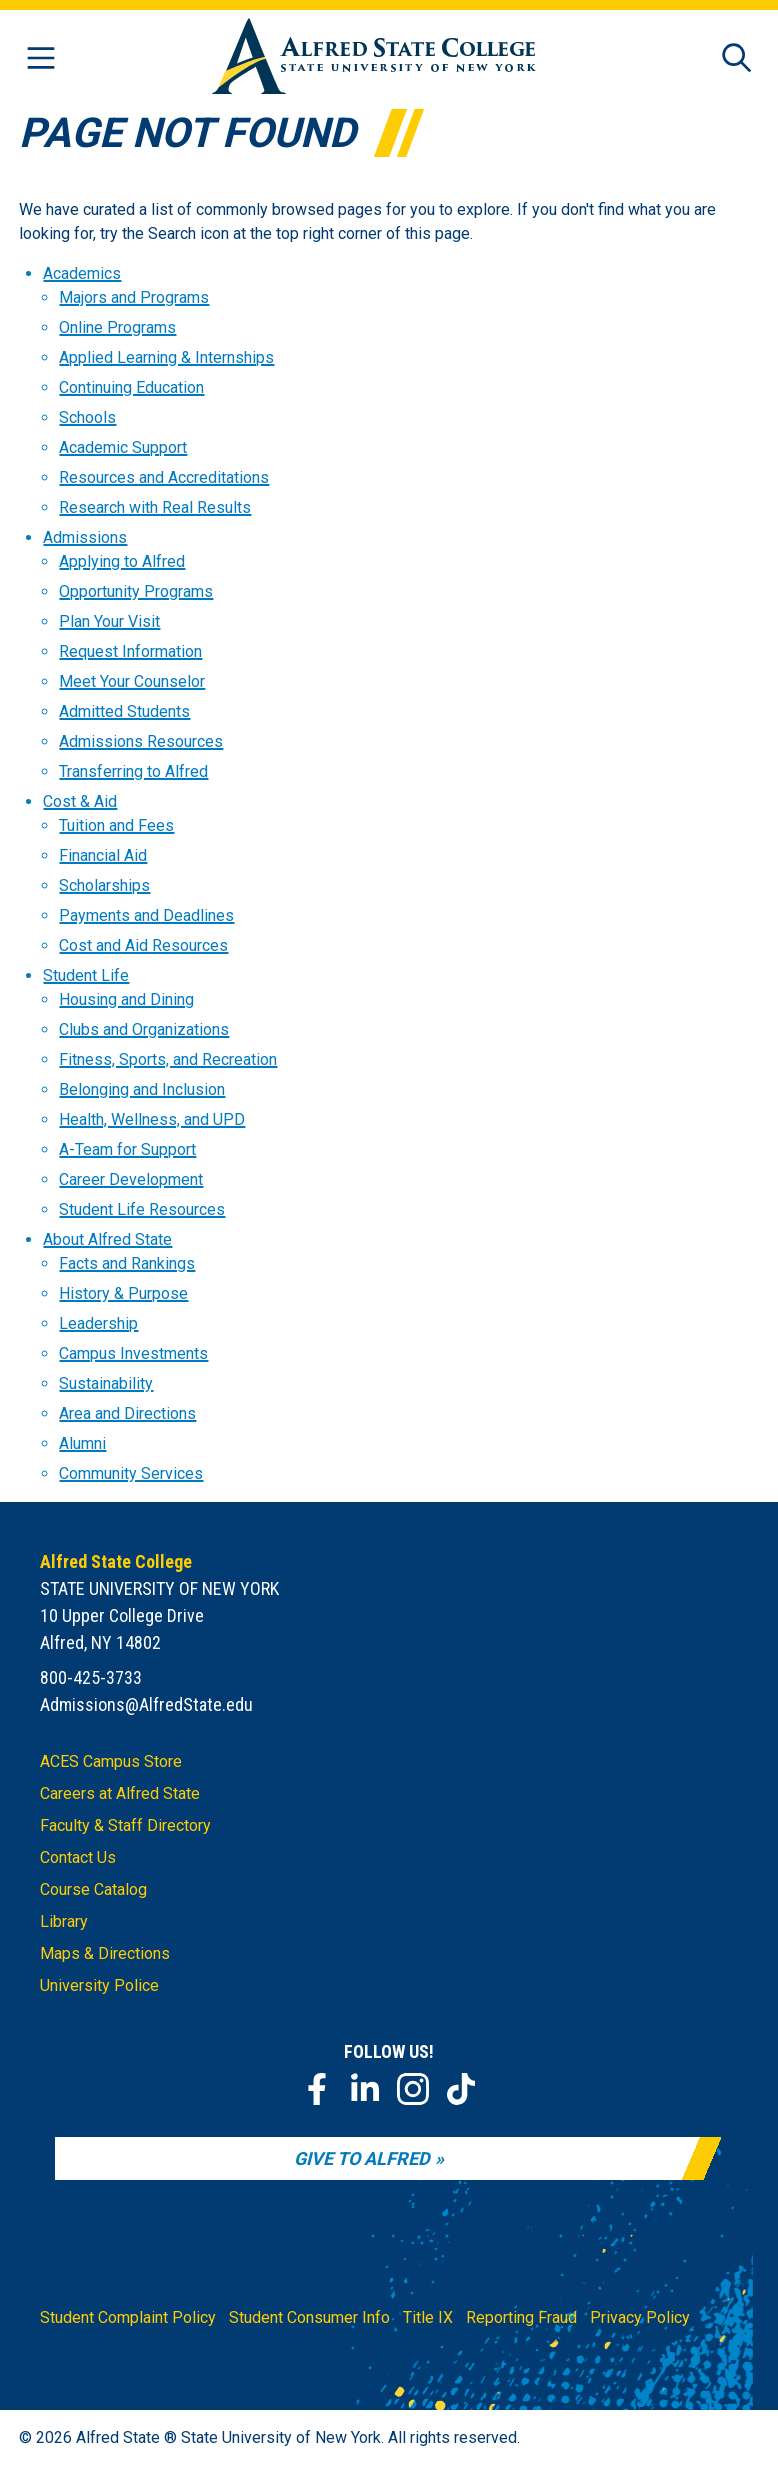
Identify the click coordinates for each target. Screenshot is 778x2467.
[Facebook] (317, 2089)
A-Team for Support (127, 1149)
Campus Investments (133, 1353)
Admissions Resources (141, 741)
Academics (82, 273)
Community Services (131, 1473)
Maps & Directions (105, 1953)
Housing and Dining (126, 999)
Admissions (85, 537)
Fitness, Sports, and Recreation (168, 1059)
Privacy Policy (640, 2317)
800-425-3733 (91, 1677)
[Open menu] (41, 59)
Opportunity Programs (136, 591)
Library (64, 1921)
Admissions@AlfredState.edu (146, 1704)
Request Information (130, 651)
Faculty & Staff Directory (125, 1825)
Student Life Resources (142, 1209)
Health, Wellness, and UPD (152, 1119)
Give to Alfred (362, 2158)
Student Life (86, 975)
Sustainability (106, 1383)
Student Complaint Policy (128, 2317)
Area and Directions (127, 1413)
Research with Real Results (155, 507)
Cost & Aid (80, 801)
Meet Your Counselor (132, 681)
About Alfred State (107, 1239)
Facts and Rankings (127, 1263)
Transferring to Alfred (133, 771)
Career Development (131, 1179)
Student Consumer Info (309, 2317)
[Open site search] (737, 59)
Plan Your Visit (109, 621)
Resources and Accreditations (164, 477)
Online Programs (117, 327)
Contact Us (78, 1857)
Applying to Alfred (122, 561)
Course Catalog (93, 1889)
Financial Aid (103, 855)
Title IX (428, 2317)
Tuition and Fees (116, 825)
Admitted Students (124, 711)
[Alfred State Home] (374, 59)
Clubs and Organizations (144, 1029)
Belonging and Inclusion (142, 1089)
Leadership (98, 1323)
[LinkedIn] (365, 2089)
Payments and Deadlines (146, 915)
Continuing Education (131, 387)
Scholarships (104, 885)
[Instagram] (413, 2089)
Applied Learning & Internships (166, 357)
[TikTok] (461, 2089)
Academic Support (123, 447)
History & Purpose (123, 1293)
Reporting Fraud (521, 2317)
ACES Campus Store (111, 1761)
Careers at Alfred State (120, 1793)
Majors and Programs (134, 297)
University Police (99, 1985)
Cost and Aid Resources (143, 945)
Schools (87, 417)
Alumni (82, 1443)
